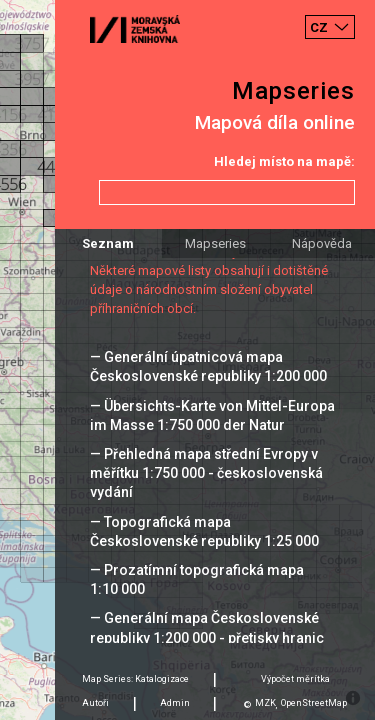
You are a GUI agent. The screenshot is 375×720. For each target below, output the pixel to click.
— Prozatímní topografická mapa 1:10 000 (197, 579)
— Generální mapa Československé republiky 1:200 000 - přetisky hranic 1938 (207, 637)
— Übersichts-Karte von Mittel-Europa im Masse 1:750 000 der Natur (212, 415)
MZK (265, 703)
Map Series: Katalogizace (135, 679)
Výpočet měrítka (295, 679)
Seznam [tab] (108, 243)
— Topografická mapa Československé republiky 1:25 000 (204, 531)
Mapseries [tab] (215, 243)
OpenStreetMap (314, 703)
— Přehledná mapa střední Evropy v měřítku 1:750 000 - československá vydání (206, 473)
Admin (175, 703)
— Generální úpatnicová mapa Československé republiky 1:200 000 (208, 366)
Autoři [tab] (95, 703)
